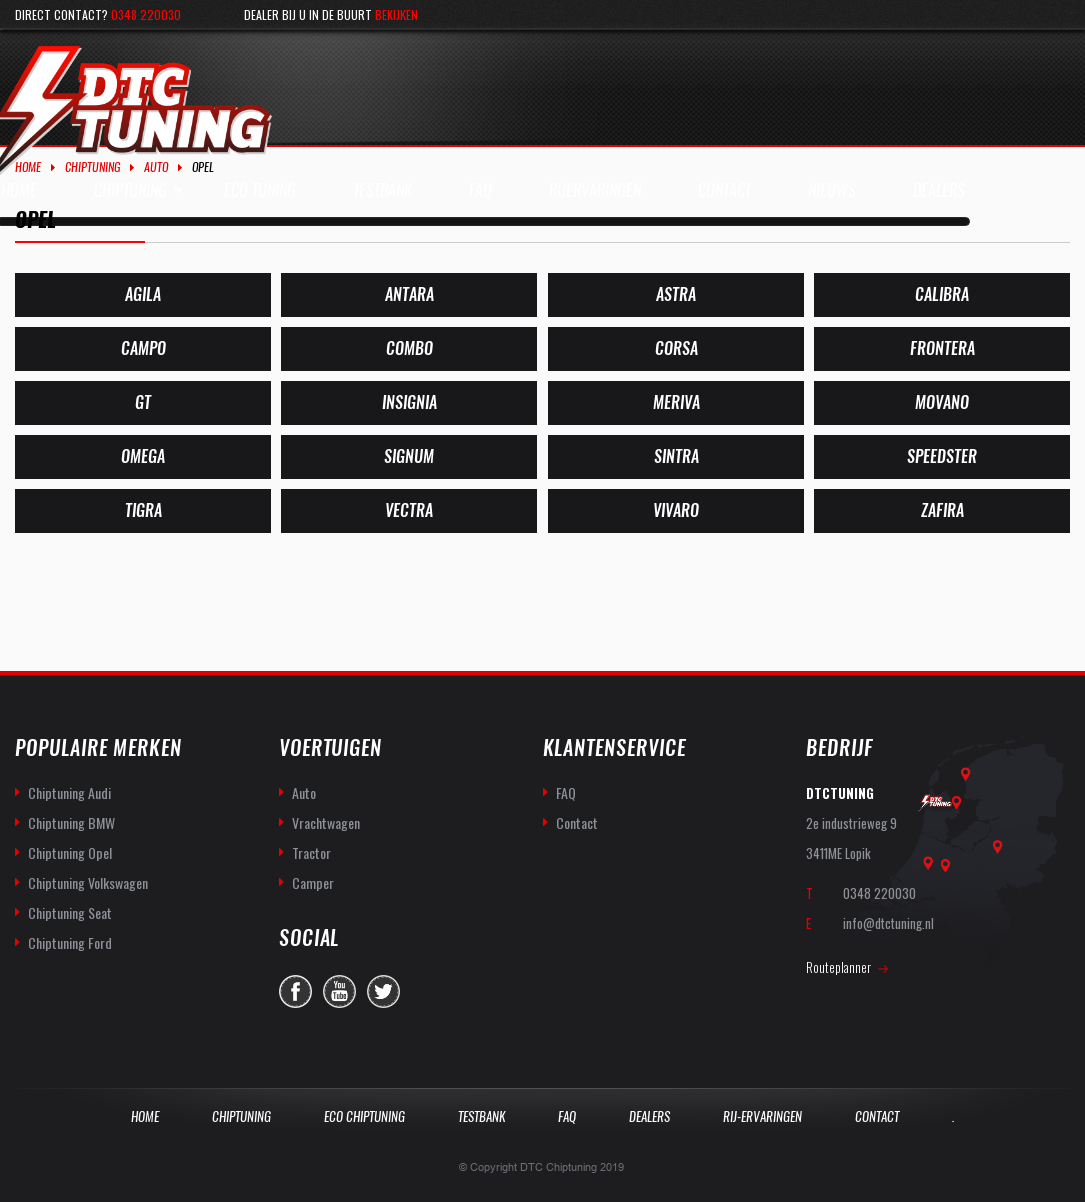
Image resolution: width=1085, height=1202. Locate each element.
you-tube (339, 991)
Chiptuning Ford (70, 942)
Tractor (311, 852)
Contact (577, 822)
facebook (295, 991)
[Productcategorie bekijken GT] (143, 403)
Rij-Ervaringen (762, 1116)
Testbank (481, 1116)
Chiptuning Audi (69, 792)
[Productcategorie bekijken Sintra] (676, 457)
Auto (156, 167)
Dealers (649, 1116)
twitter (383, 991)
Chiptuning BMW (71, 822)
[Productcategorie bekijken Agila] (143, 295)
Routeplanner (838, 967)
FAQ (566, 792)
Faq (567, 1116)
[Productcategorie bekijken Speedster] (942, 457)
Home (28, 167)
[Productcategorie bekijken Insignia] (409, 403)
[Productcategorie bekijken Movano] (942, 403)
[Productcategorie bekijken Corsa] (676, 349)
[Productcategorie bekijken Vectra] (409, 511)
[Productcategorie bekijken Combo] (409, 349)
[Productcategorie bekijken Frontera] (942, 349)
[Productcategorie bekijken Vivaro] (676, 511)
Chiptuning (92, 167)
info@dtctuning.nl (888, 923)
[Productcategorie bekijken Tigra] (143, 511)
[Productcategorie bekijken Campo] (143, 349)
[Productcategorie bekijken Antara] (409, 295)
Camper (313, 882)
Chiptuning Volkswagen (88, 882)
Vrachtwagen (326, 822)
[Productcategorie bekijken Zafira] (942, 511)
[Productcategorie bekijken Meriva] (676, 403)
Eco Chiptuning (364, 1116)
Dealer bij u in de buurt (331, 14)
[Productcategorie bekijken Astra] (676, 295)
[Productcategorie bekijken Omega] (143, 457)
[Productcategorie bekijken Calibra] (942, 295)
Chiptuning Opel (70, 852)
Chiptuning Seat (70, 912)
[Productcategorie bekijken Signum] (409, 457)
